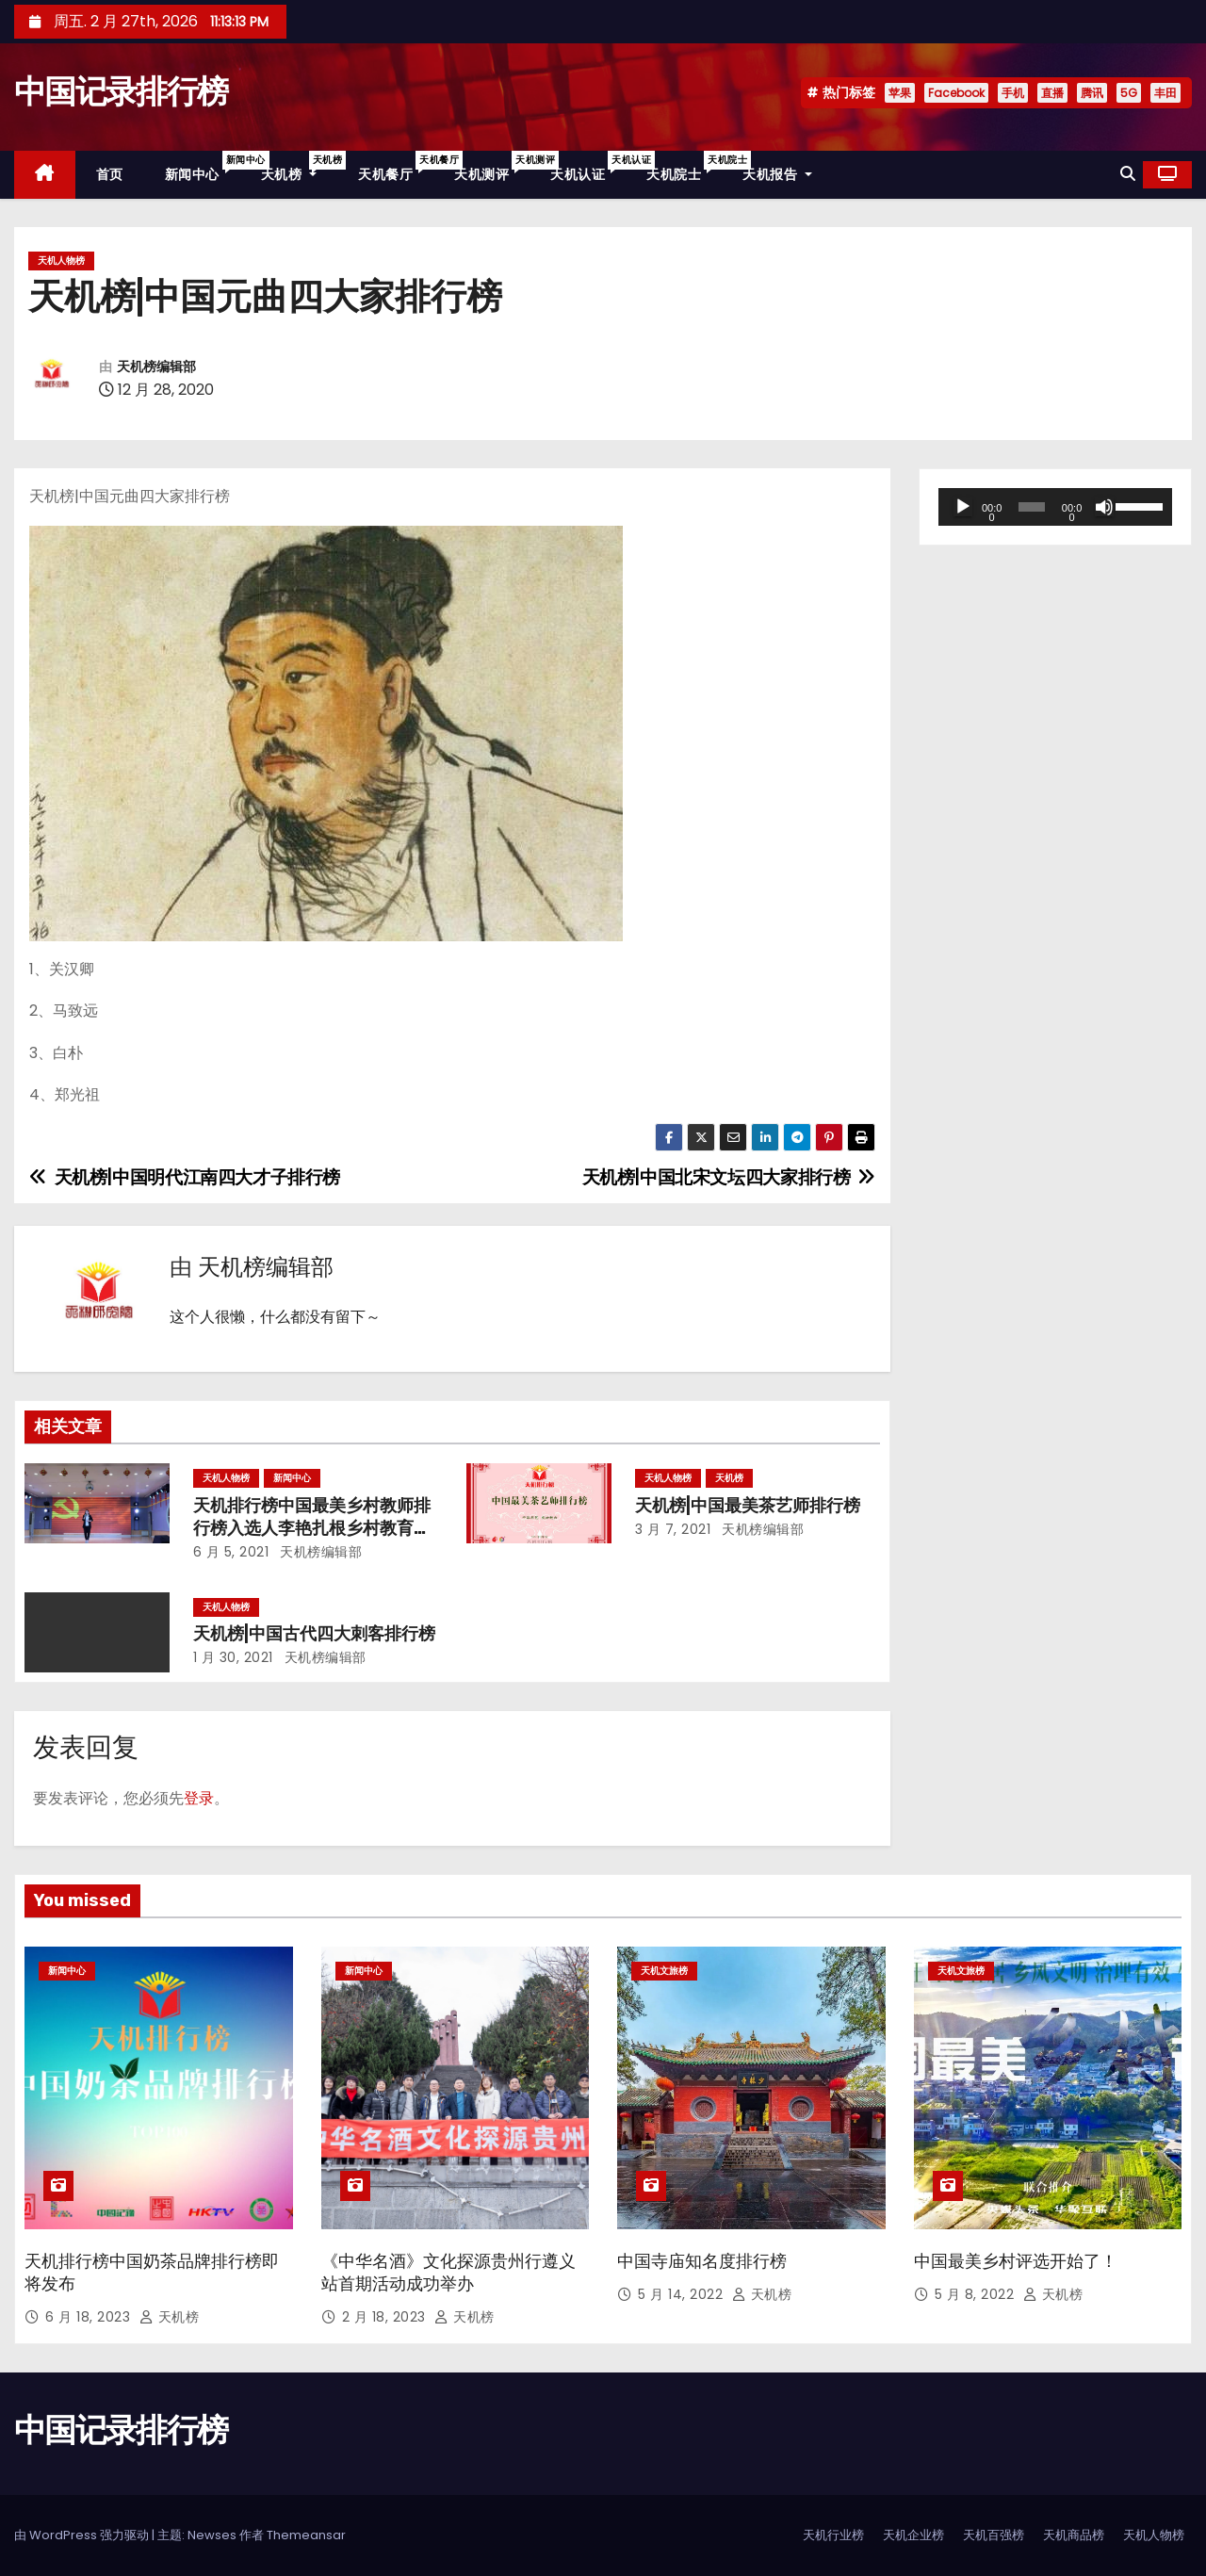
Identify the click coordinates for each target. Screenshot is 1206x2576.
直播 (1052, 93)
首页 (109, 174)
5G (1128, 93)
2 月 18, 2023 (386, 2316)
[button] (1127, 174)
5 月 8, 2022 (977, 2294)
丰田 (1165, 93)
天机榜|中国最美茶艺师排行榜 (747, 1505)
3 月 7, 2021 (673, 1529)
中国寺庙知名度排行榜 (702, 2261)
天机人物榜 (61, 260)
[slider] (1032, 507)
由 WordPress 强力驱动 (83, 2535)
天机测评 (492, 167)
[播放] (962, 506)
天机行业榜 (833, 2535)
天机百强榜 (993, 2535)
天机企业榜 (913, 2535)
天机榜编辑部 (156, 367)
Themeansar (306, 2535)
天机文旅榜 (664, 1971)
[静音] (1104, 506)
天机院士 (684, 167)
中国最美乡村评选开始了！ (1015, 2261)
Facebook (956, 93)
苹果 (899, 93)
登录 (199, 1798)
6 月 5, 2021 (231, 1551)
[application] (1055, 507)
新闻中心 (202, 167)
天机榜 (299, 167)
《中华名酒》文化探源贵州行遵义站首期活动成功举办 (448, 2272)
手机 (1013, 93)
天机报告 (777, 174)
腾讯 (1092, 93)
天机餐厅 (395, 167)
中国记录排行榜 (120, 92)
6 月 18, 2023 (90, 2316)
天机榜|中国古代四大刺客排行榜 (314, 1633)
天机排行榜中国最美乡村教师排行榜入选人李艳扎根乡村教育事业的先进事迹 (312, 1528)
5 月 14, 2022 (682, 2294)
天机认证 (588, 167)
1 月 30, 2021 (233, 1657)
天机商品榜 (1073, 2535)
